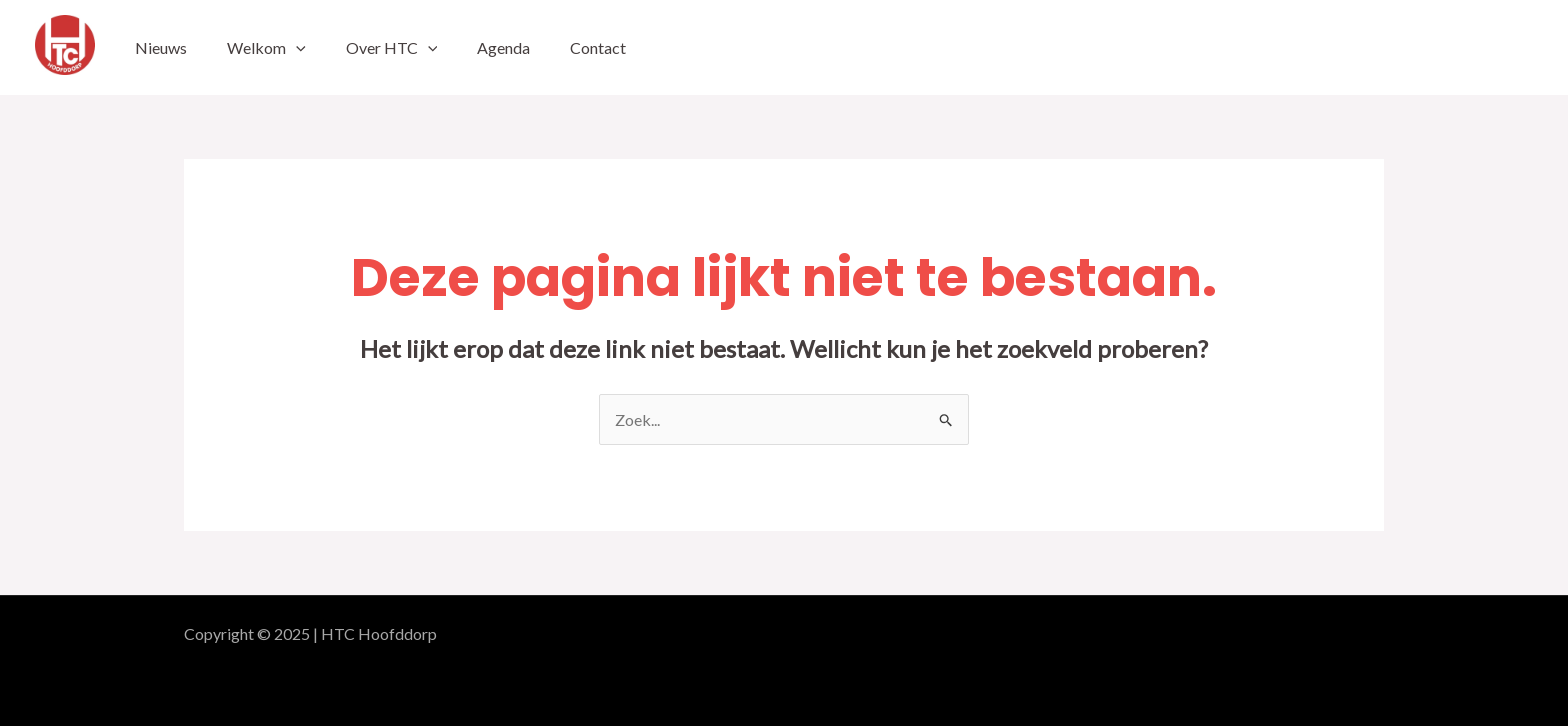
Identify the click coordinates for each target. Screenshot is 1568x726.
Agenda (503, 47)
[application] (296, 47)
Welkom (266, 47)
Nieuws (161, 47)
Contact (598, 47)
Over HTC (392, 47)
